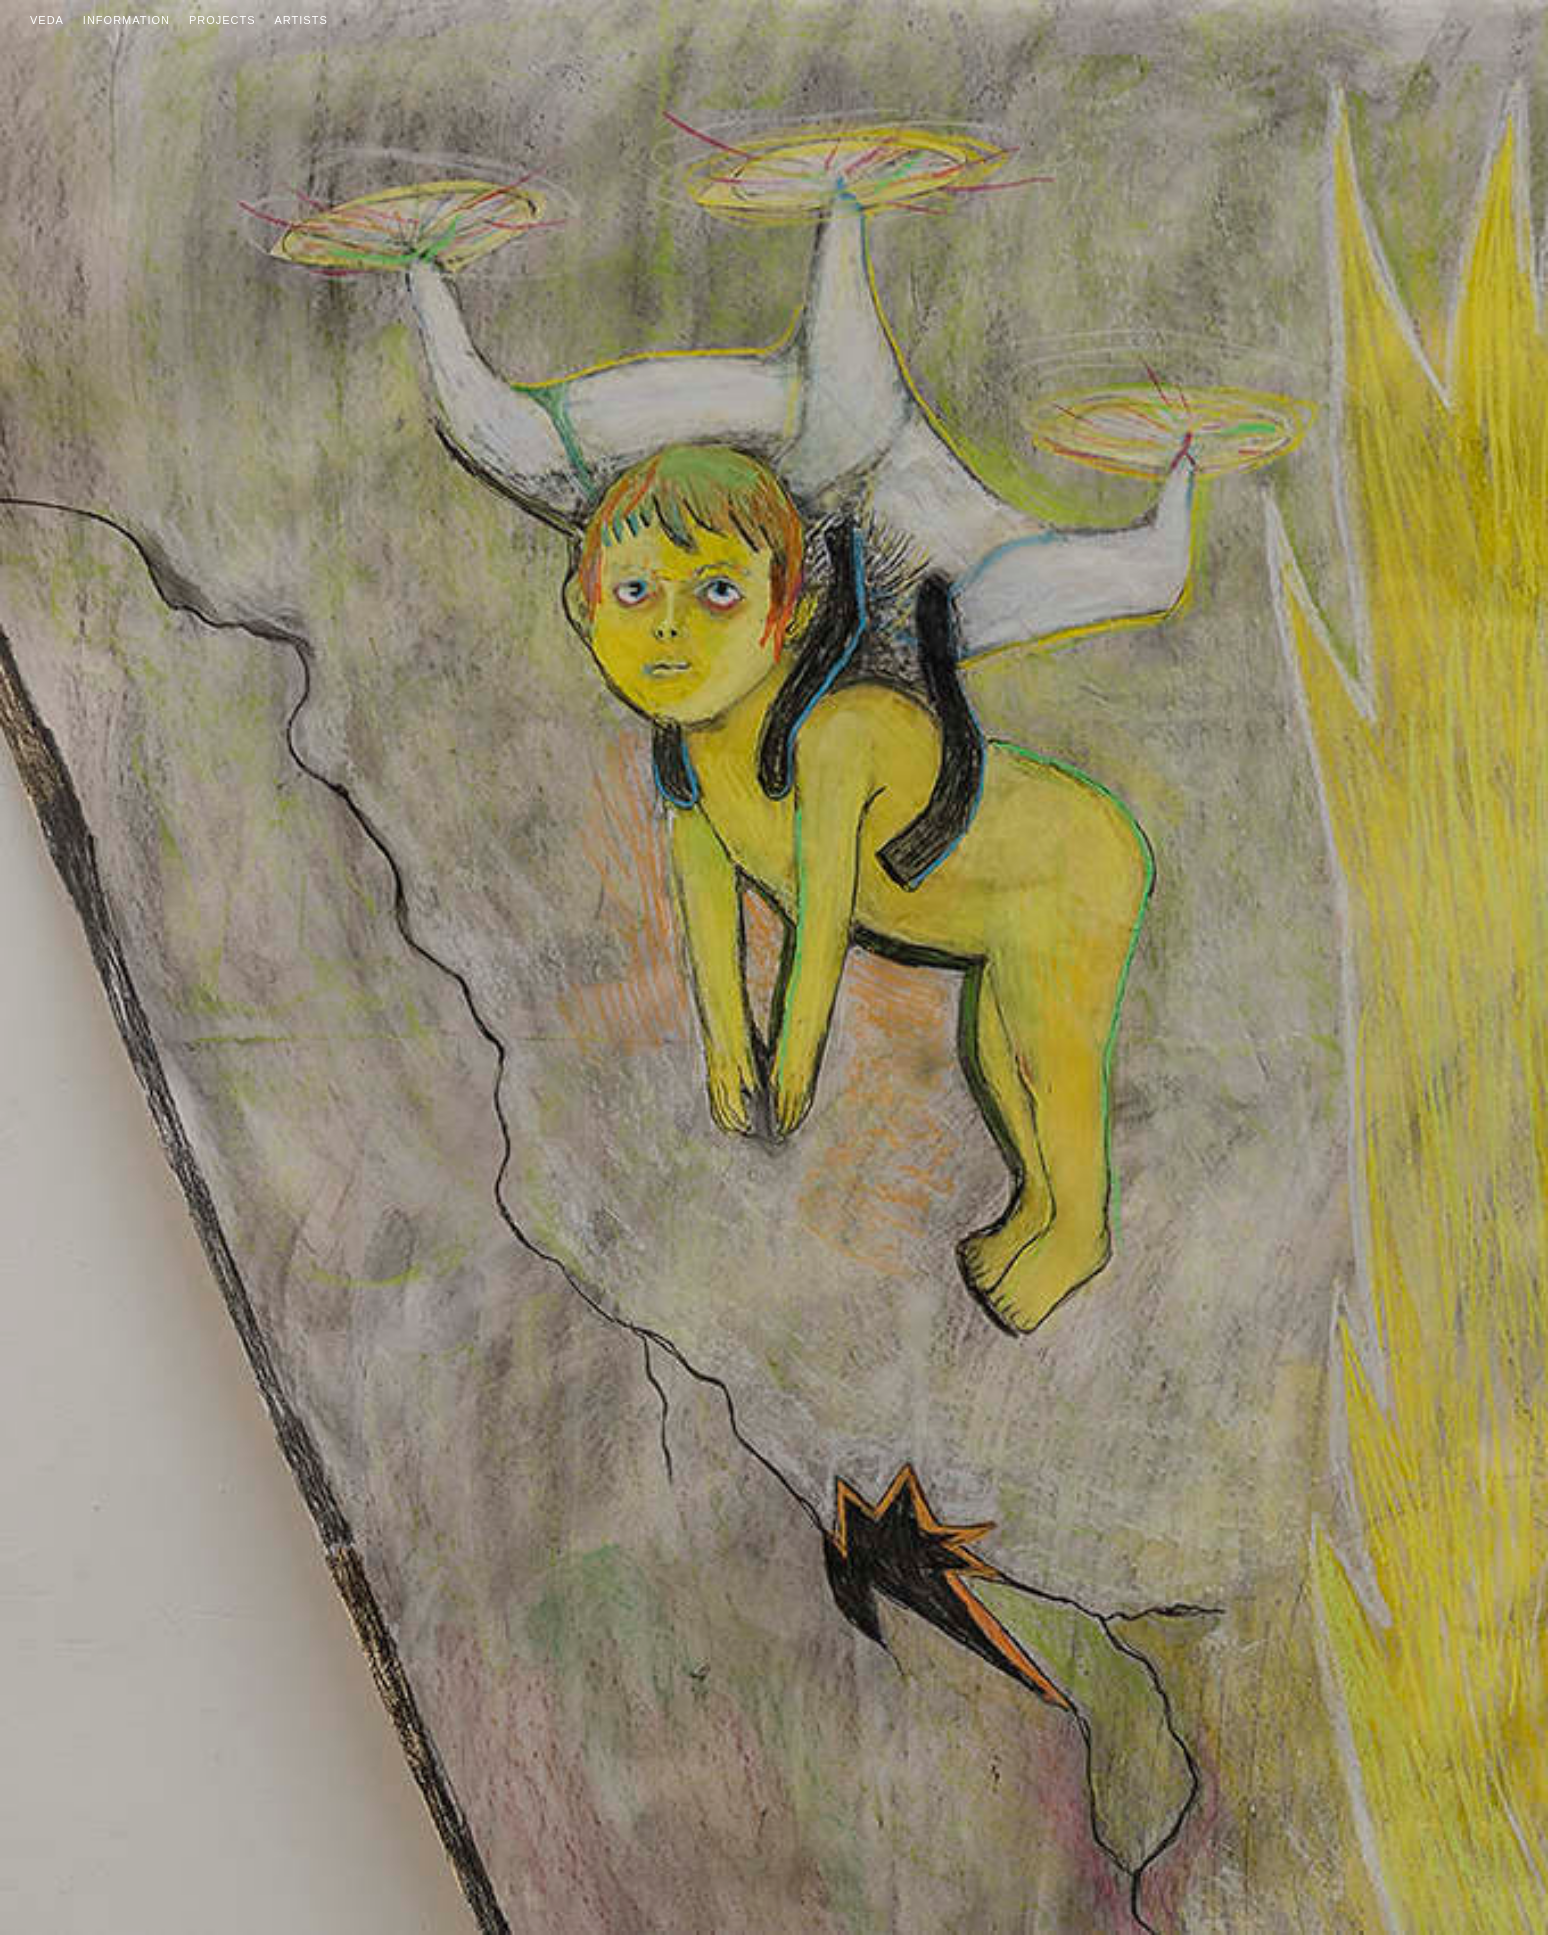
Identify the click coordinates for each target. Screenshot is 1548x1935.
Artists (301, 20)
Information (126, 20)
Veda (47, 20)
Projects (222, 20)
